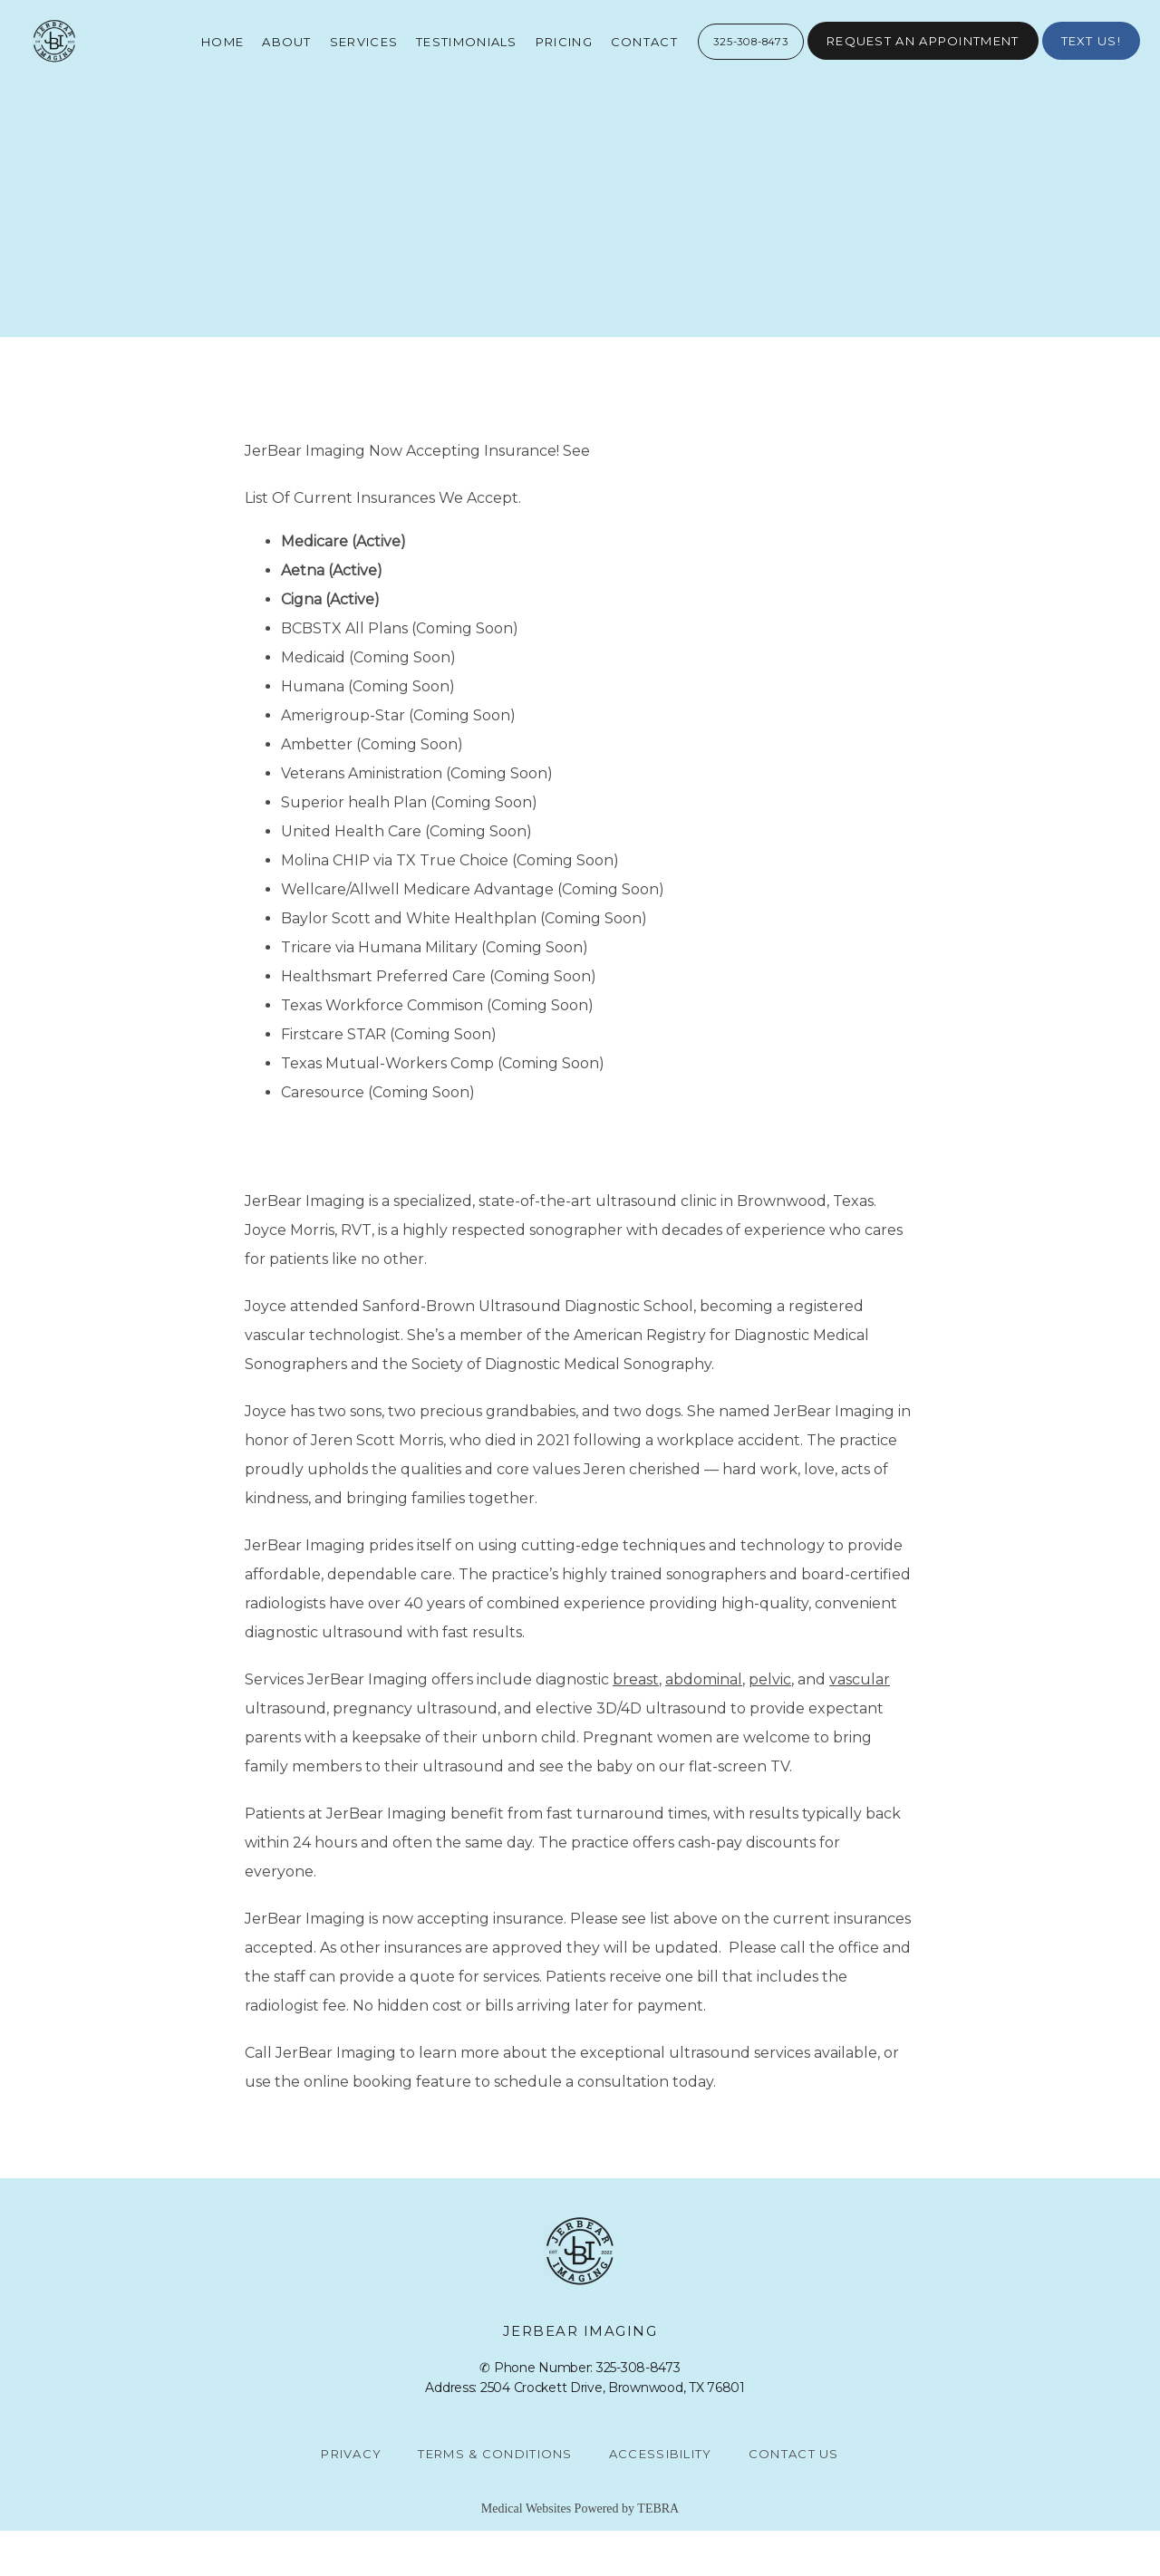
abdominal (703, 1724)
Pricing (537, 64)
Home (195, 64)
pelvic (770, 1724)
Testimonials (440, 64)
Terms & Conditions (495, 2499)
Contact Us (794, 2499)
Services (337, 64)
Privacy (351, 2499)
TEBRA (658, 2554)
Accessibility (660, 2499)
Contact (617, 64)
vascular (859, 1724)
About (260, 64)
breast (636, 1724)
